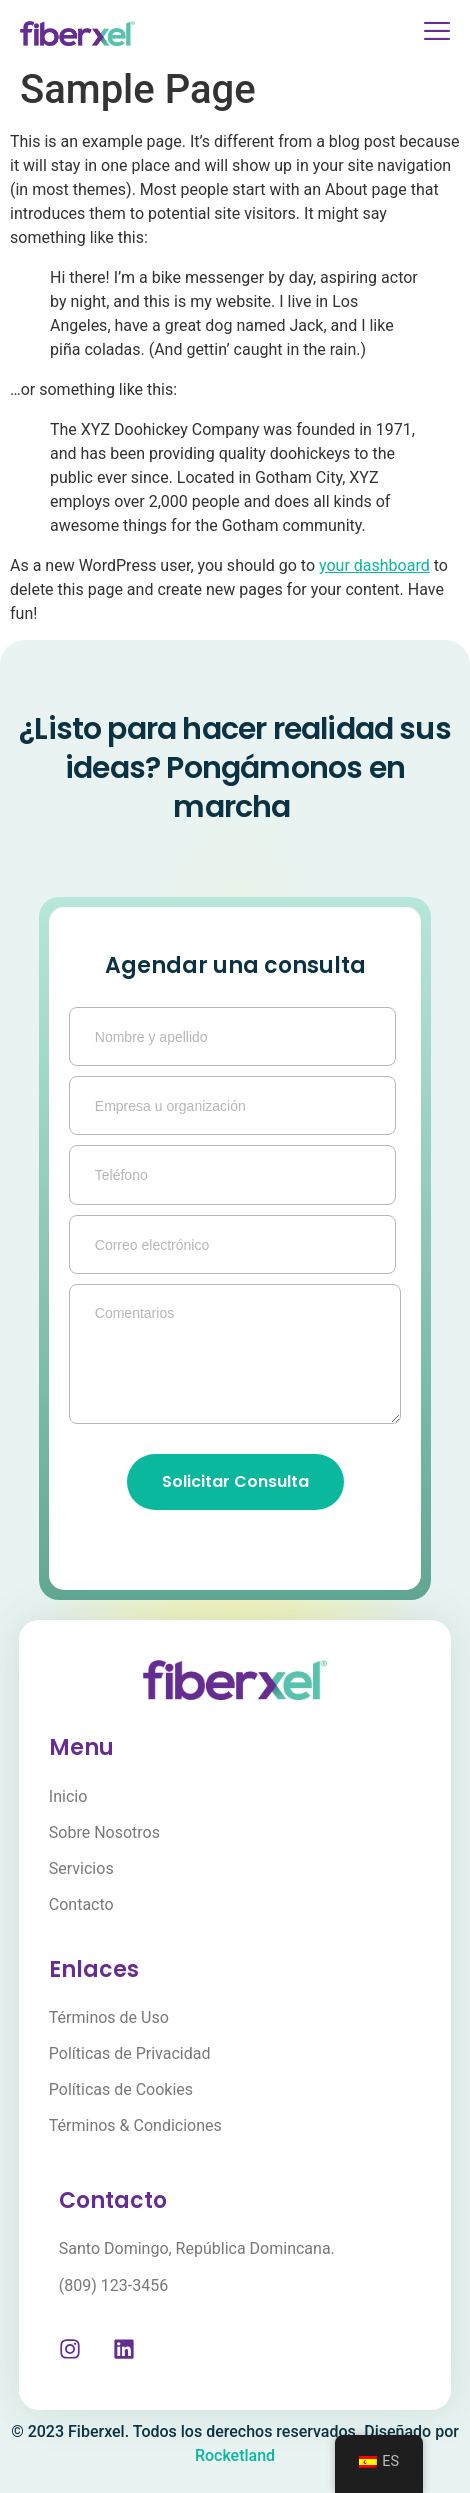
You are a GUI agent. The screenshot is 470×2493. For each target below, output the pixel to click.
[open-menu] (429, 33)
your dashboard (374, 565)
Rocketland (235, 2455)
